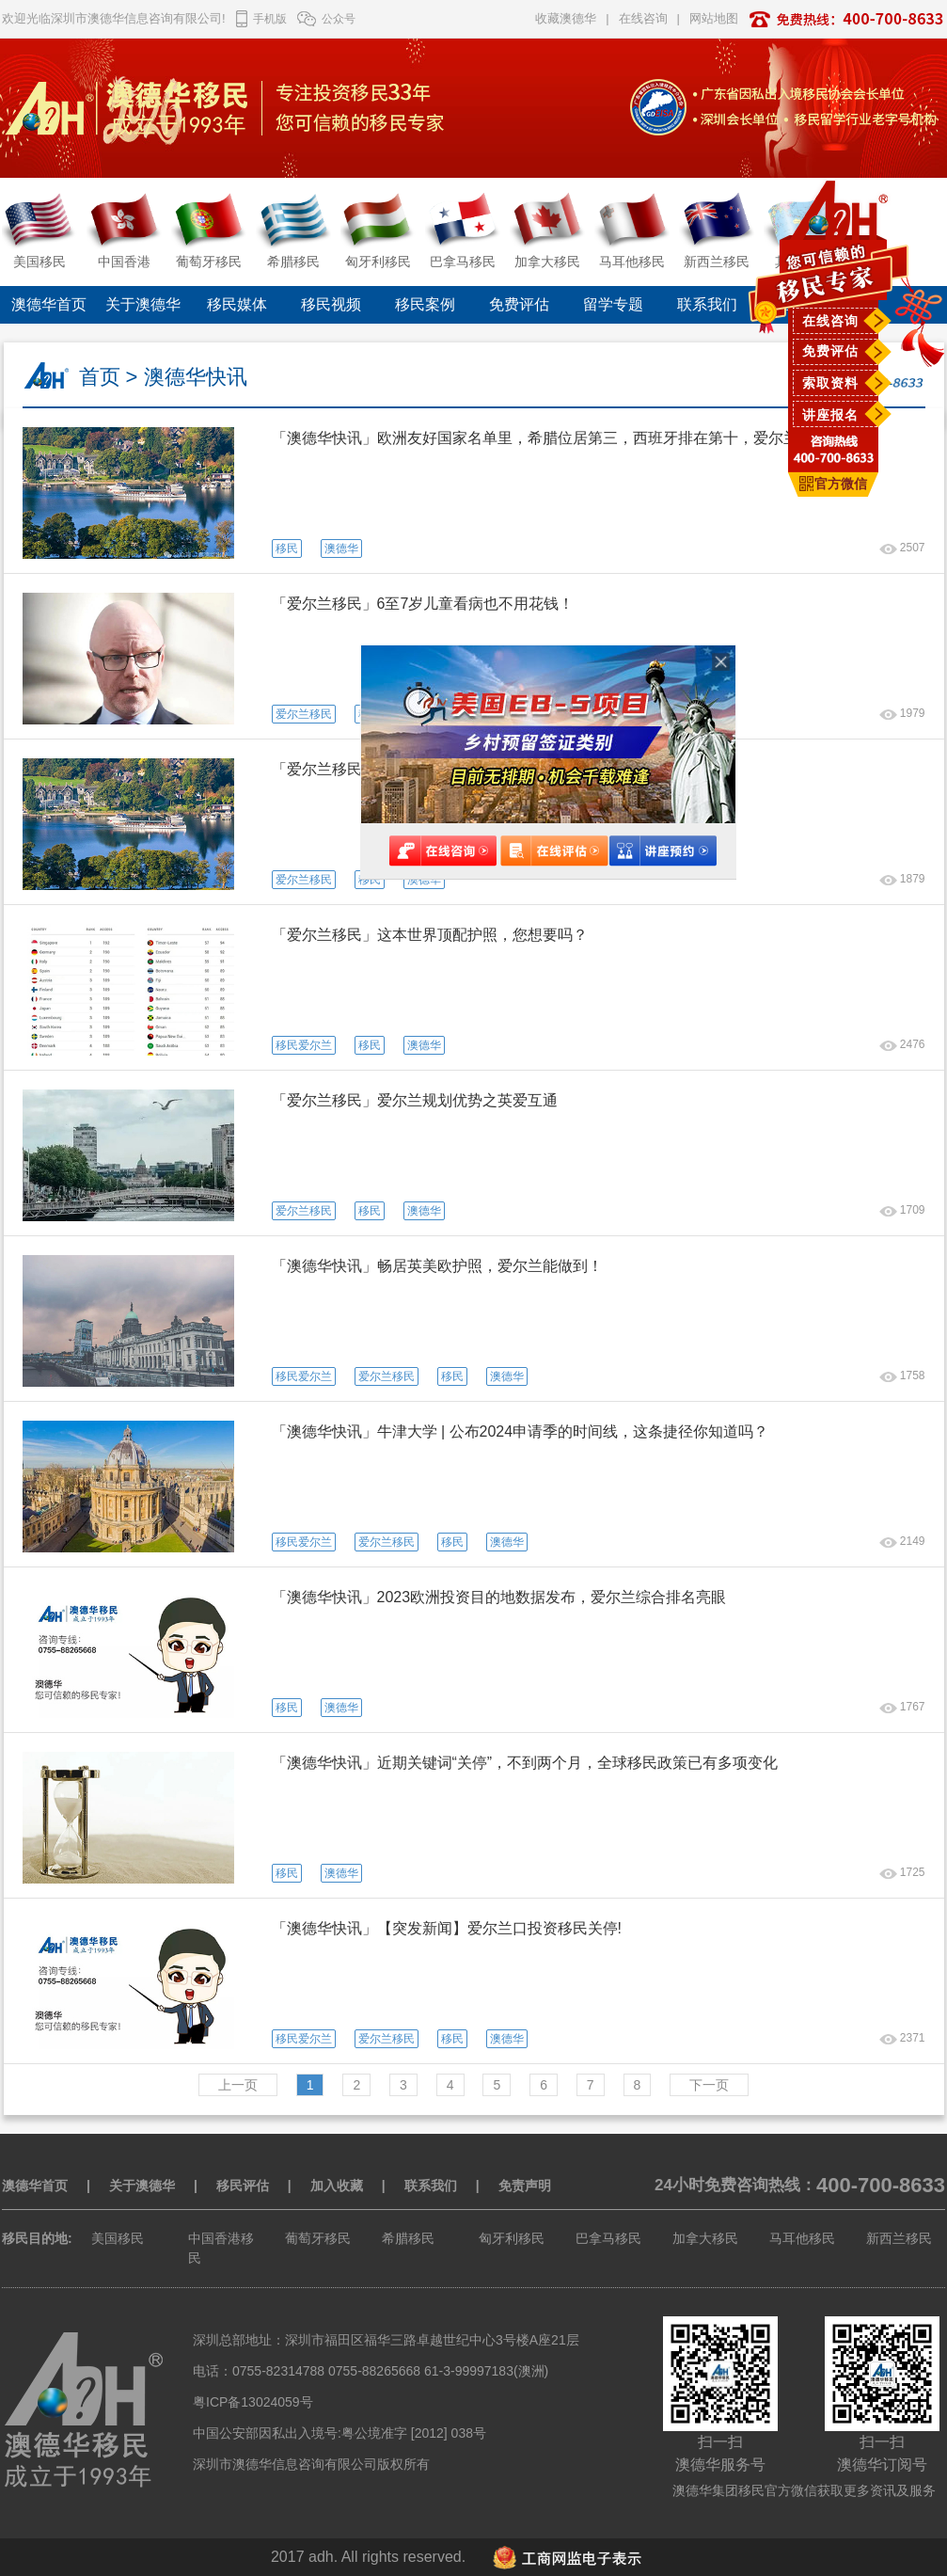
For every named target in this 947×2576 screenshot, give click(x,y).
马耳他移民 (802, 2238)
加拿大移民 (705, 2238)
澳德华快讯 (195, 377)
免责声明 (524, 2185)
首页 (99, 377)
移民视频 (331, 304)
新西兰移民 (899, 2238)
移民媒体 (237, 304)
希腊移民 (408, 2238)
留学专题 (613, 304)
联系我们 (707, 304)
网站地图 (713, 18)
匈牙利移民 (512, 2238)
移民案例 (425, 304)
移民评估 (242, 2185)
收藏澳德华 (565, 18)
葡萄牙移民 (318, 2238)
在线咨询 (830, 320)
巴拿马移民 (608, 2238)
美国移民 (117, 2238)
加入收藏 (336, 2185)
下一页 (709, 2084)
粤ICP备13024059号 (253, 2401)
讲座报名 (830, 414)
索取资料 (830, 382)
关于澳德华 (143, 304)
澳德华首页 (49, 304)
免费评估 (830, 350)
